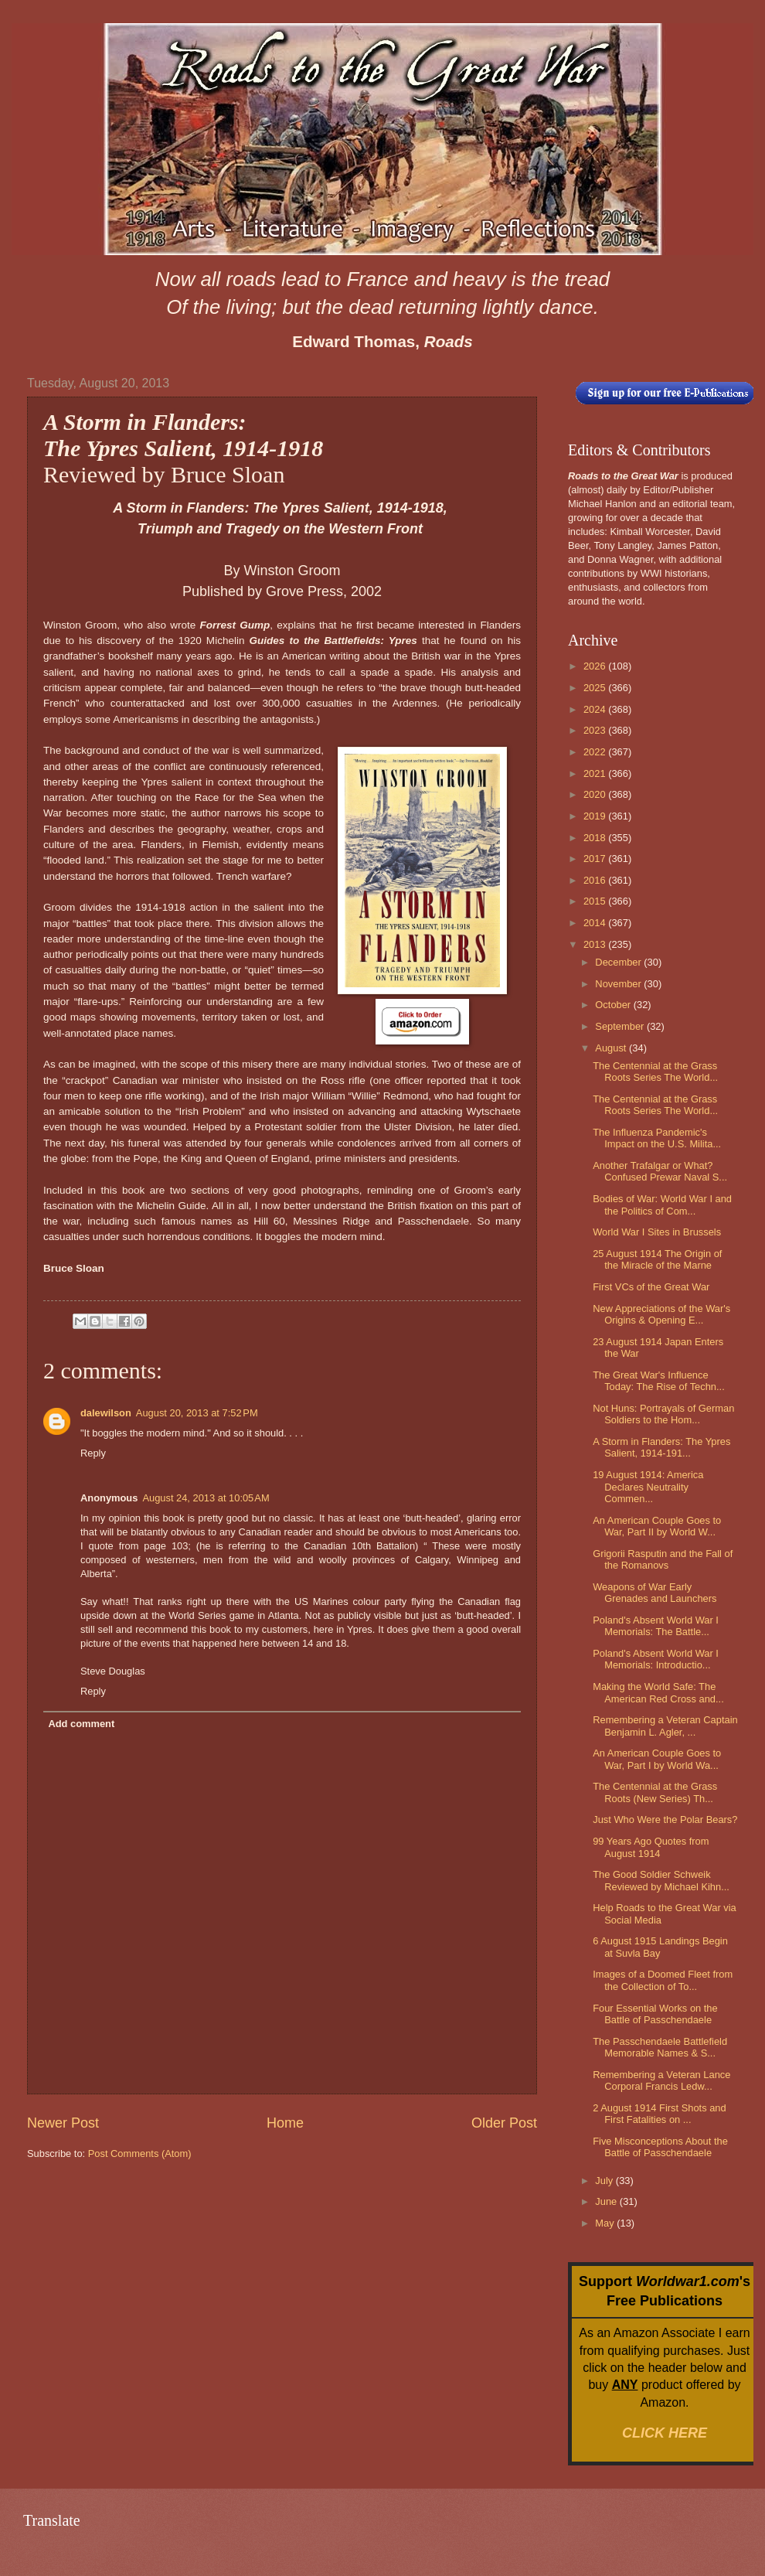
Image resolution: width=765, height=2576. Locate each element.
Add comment (81, 1723)
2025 (595, 687)
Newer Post (63, 2123)
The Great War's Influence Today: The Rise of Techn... (659, 1380)
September (621, 1026)
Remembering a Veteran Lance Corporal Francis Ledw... (661, 2080)
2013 (595, 944)
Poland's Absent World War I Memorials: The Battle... (656, 1625)
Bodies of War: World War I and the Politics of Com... (662, 1204)
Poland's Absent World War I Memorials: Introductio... (656, 1659)
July (605, 2180)
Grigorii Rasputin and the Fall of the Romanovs (663, 1559)
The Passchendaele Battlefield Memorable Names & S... (660, 2047)
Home (285, 2123)
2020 (595, 794)
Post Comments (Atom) (140, 2153)
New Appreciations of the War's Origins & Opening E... (661, 1314)
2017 (595, 858)
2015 (595, 901)
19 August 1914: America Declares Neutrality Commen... (648, 1486)
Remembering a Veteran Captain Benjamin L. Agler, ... (665, 1725)
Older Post (504, 2123)
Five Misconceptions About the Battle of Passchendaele (660, 2147)
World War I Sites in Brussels (657, 1232)
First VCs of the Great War (651, 1287)
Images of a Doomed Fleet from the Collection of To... (663, 1980)
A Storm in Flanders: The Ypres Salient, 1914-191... (661, 1447)
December (619, 962)
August (612, 1048)
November (619, 984)
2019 (595, 816)
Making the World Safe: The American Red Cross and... (658, 1692)
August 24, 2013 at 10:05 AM (205, 1498)
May (606, 2223)
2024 (595, 709)
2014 (595, 923)
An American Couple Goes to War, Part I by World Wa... (657, 1758)
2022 (595, 752)
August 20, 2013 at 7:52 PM (197, 1413)
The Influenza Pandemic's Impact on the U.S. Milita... (657, 1138)
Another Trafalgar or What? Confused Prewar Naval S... (660, 1171)
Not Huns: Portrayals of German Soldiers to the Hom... (663, 1414)
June (607, 2201)
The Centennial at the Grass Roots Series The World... (655, 1071)
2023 (595, 730)
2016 (595, 880)
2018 (595, 837)
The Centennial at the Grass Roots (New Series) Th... (655, 1792)
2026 (595, 666)
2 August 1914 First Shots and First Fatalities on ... (659, 2113)
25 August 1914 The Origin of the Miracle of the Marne (657, 1259)
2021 (595, 773)
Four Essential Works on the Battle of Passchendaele (655, 2014)
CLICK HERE (664, 2433)
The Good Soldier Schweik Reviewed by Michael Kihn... (661, 1880)
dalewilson (105, 1413)
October (614, 1004)
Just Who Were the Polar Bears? (665, 1819)
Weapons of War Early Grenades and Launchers (654, 1592)
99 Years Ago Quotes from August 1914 (651, 1847)
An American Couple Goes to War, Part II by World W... (657, 1526)
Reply (93, 1453)
